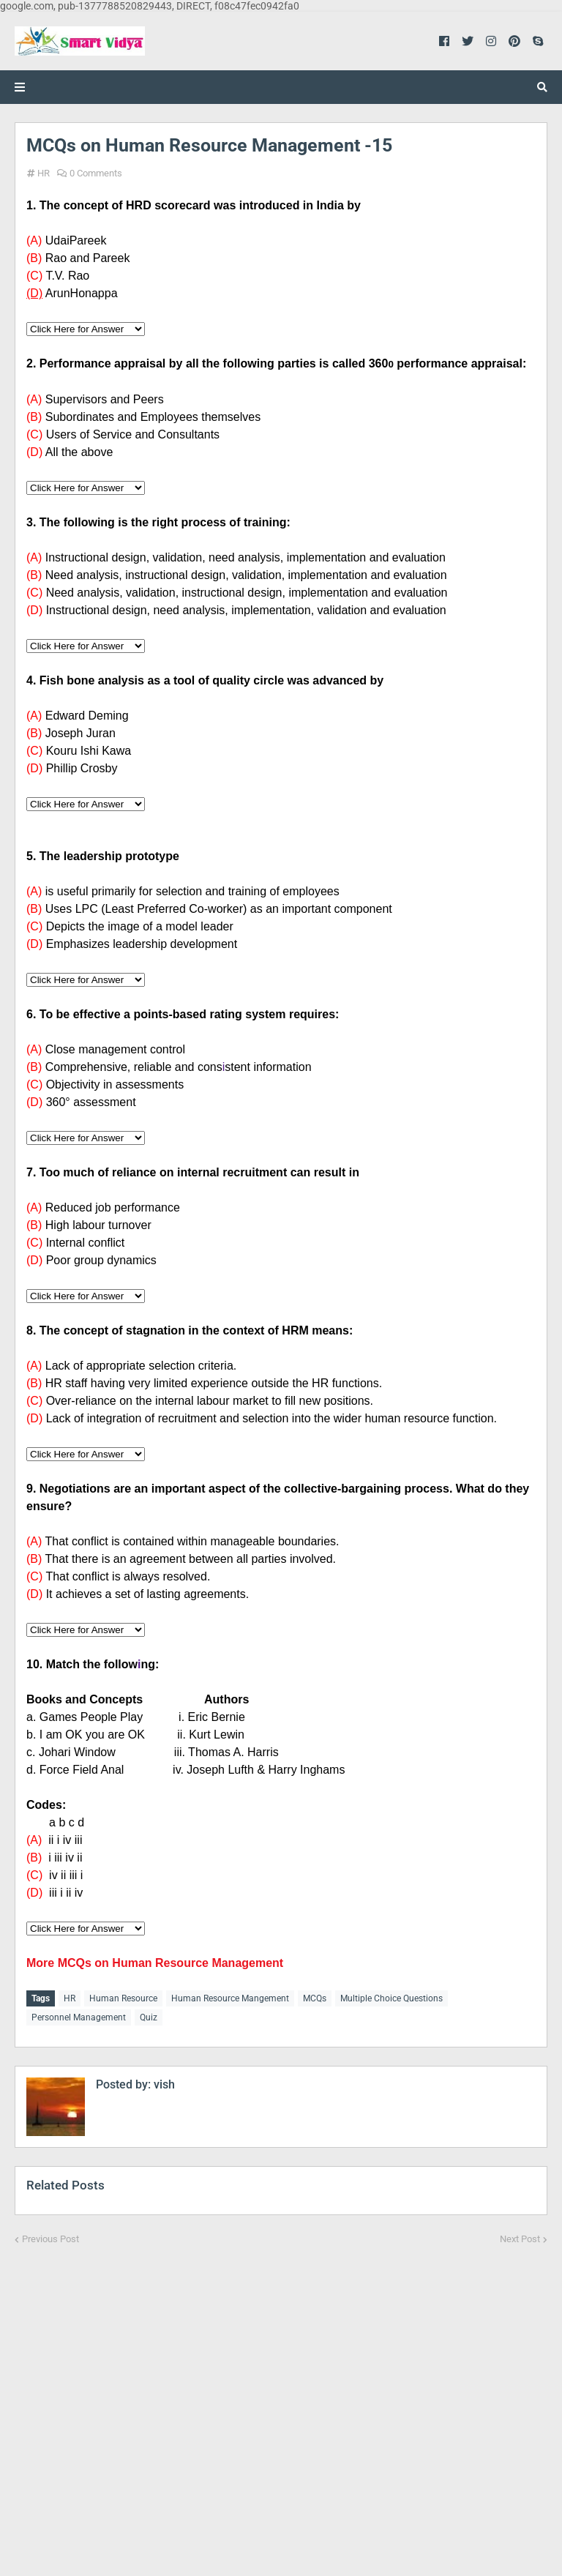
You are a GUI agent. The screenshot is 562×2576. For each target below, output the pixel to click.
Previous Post (50, 2233)
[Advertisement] (281, 2398)
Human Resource (123, 1998)
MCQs (314, 1998)
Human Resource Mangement (230, 1998)
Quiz (148, 2014)
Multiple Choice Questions (391, 1998)
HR (43, 173)
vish (163, 2079)
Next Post (520, 2233)
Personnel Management (78, 2014)
